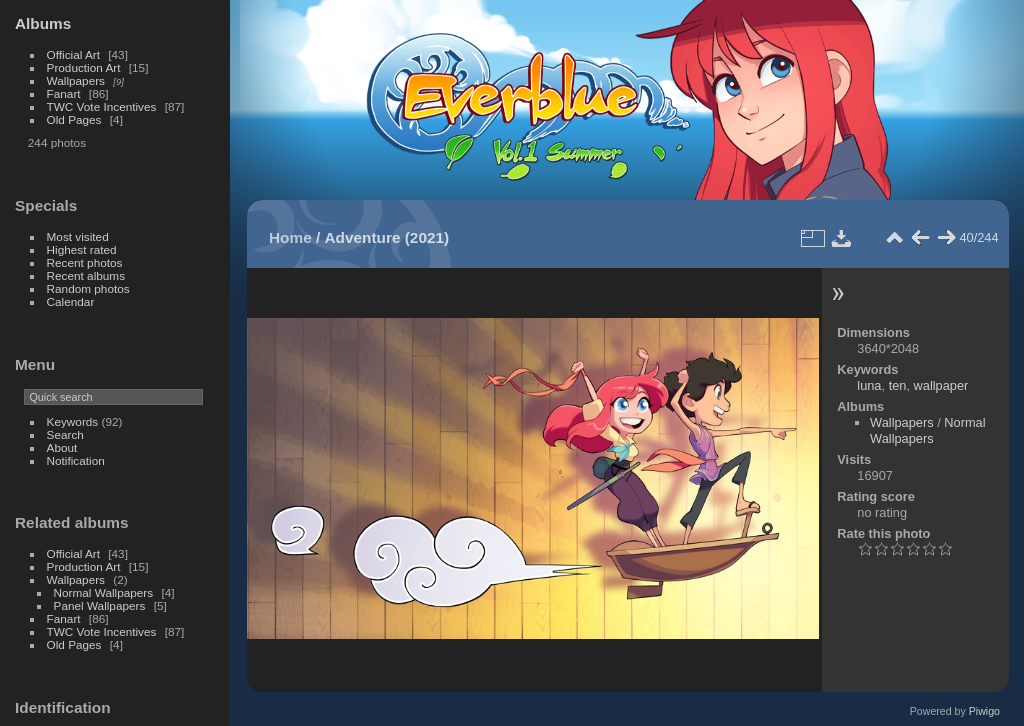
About (62, 447)
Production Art (84, 67)
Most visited (78, 236)
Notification (76, 460)
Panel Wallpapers (100, 605)
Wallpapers (76, 80)
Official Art (73, 54)
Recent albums (86, 275)
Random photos (88, 288)
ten (898, 385)
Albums (43, 23)
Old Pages (74, 119)
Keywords (73, 421)
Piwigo (984, 711)
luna (869, 385)
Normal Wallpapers (104, 592)
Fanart (64, 93)
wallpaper (941, 385)
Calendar (71, 301)
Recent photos (85, 262)
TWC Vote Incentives (102, 106)
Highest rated (82, 249)
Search (65, 434)
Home (290, 237)
